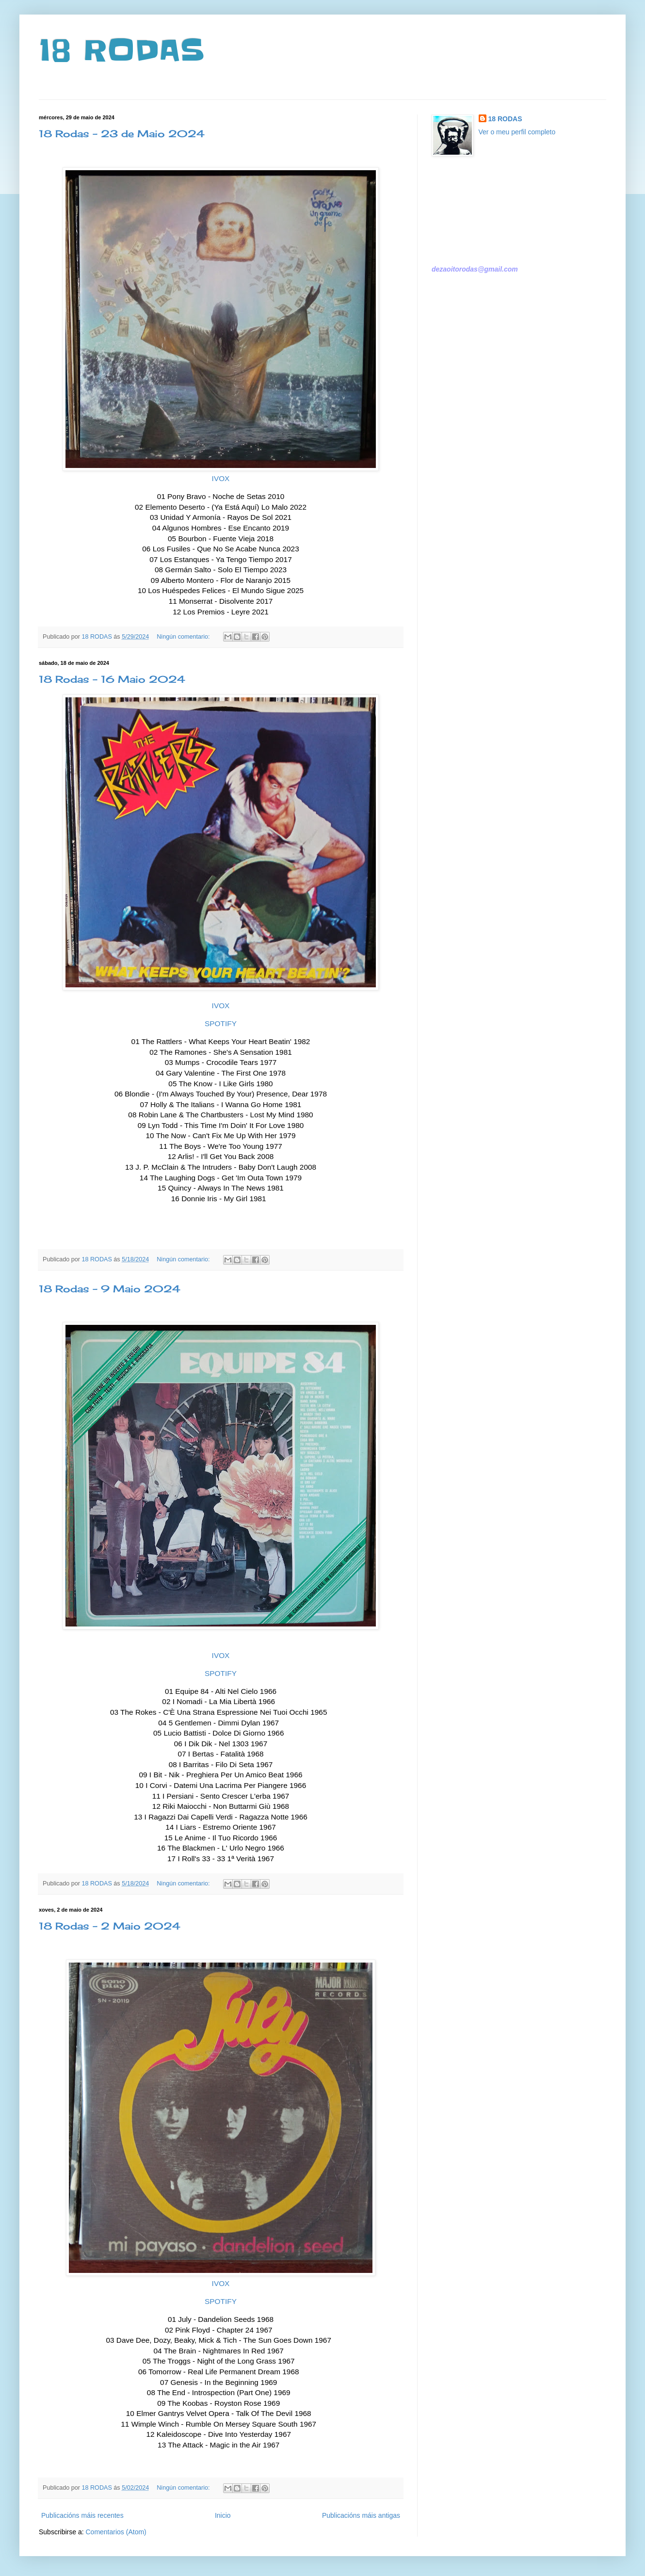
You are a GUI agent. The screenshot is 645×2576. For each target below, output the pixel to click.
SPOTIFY (221, 1023)
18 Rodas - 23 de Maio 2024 (122, 134)
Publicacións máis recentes (82, 2515)
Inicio (223, 2515)
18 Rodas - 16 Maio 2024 (112, 679)
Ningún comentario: (184, 636)
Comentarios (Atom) (115, 2532)
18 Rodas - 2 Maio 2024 (109, 1926)
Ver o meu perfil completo (517, 132)
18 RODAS (121, 51)
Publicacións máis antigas (361, 2515)
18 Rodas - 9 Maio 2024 (109, 1289)
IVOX (221, 478)
